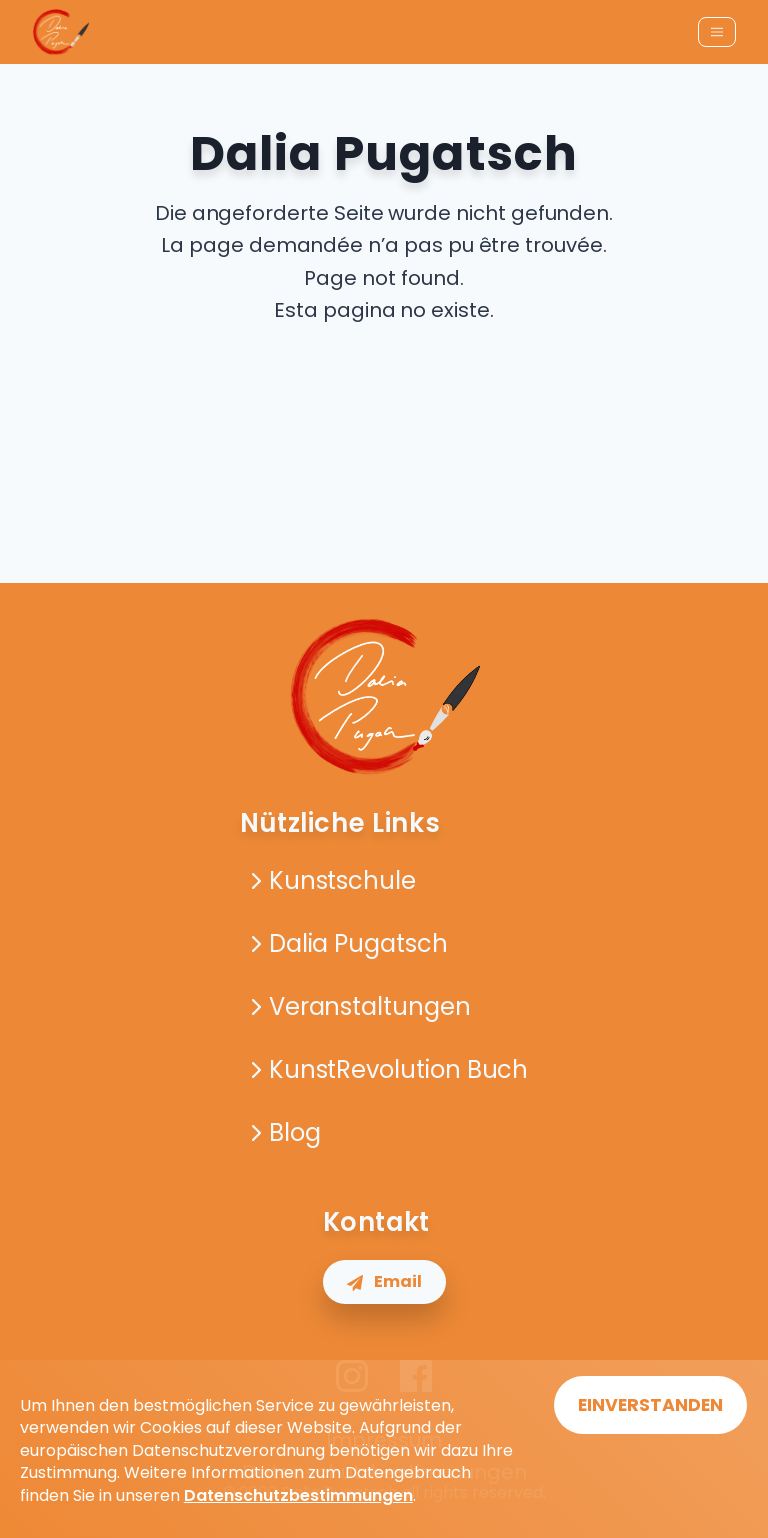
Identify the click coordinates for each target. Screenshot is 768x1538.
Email (384, 1281)
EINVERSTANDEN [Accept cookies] (650, 1405)
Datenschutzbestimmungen (298, 1495)
